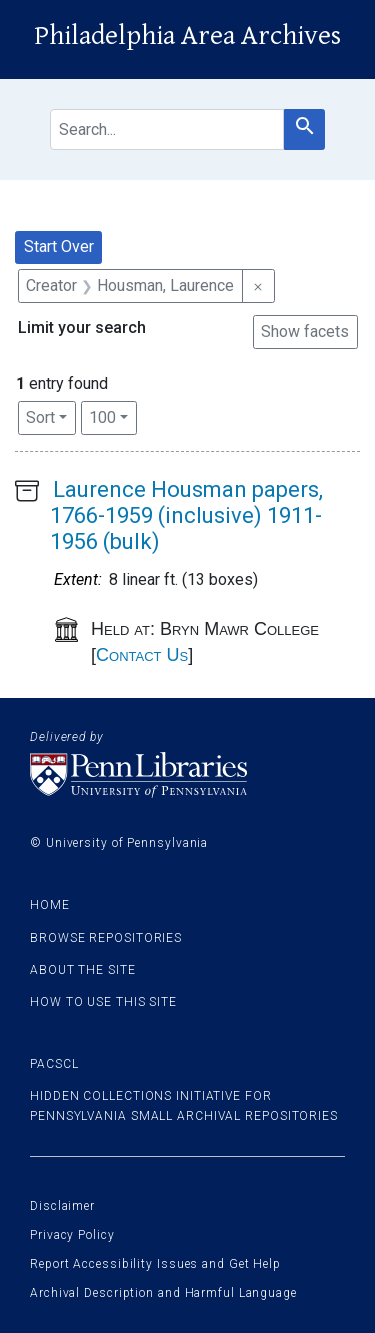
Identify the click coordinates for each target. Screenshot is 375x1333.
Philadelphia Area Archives (187, 36)
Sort (40, 417)
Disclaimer (62, 1206)
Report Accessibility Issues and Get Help (155, 1264)
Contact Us (142, 655)
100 (113, 416)
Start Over (59, 246)
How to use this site (103, 1002)
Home (50, 905)
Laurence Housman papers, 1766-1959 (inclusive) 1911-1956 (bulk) (186, 516)
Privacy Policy (72, 1235)
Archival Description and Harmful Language (163, 1293)
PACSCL (54, 1064)
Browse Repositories (106, 938)
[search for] (167, 129)
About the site (83, 970)
